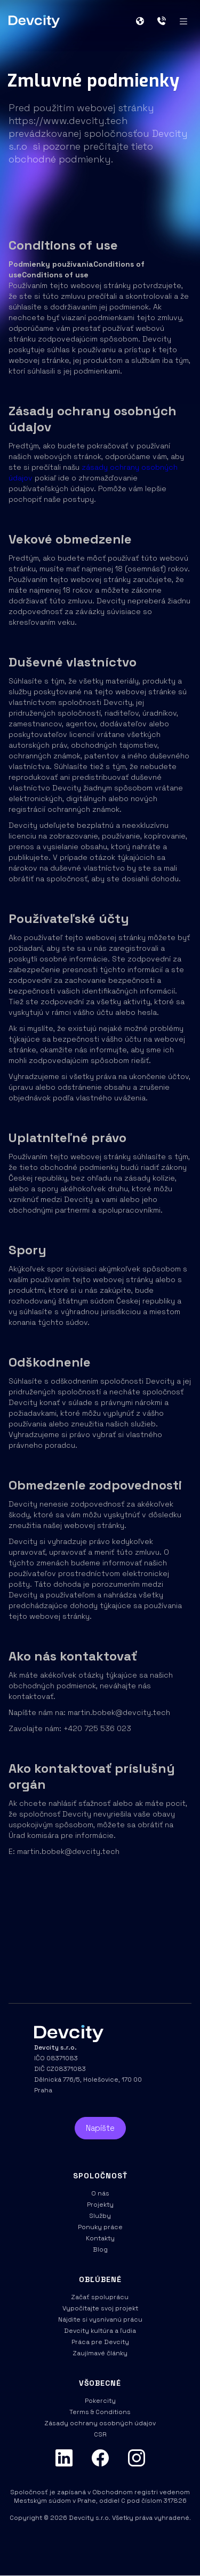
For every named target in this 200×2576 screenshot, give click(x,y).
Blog (100, 2249)
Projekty (100, 2204)
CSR (100, 2434)
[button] (144, 21)
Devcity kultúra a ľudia (100, 2330)
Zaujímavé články (100, 2353)
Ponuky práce (100, 2227)
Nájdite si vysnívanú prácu (100, 2319)
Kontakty (100, 2238)
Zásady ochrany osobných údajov (100, 2423)
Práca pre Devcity (100, 2342)
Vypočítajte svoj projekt (100, 2308)
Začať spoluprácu (100, 2297)
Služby (100, 2216)
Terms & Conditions (100, 2412)
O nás (100, 2193)
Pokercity (100, 2400)
